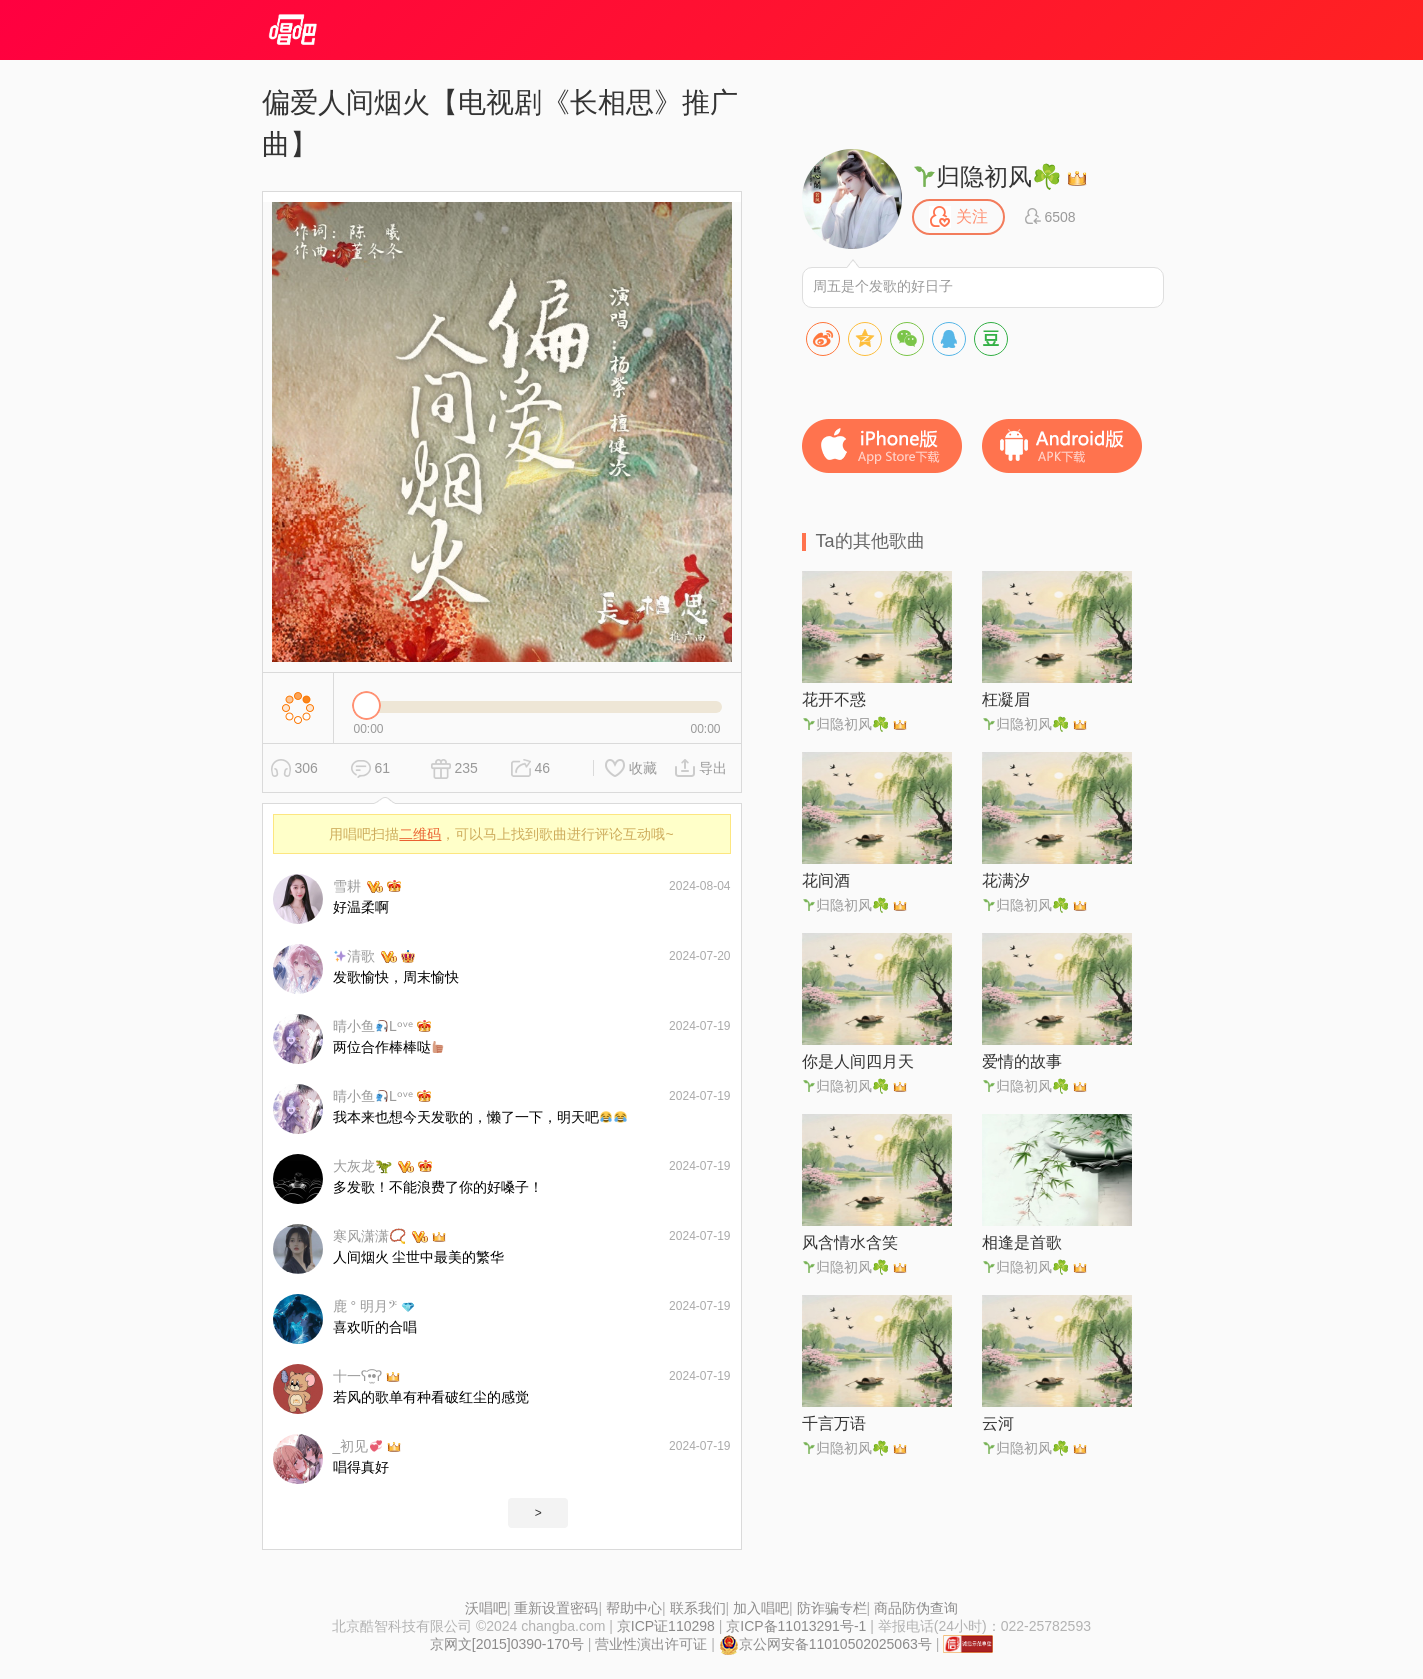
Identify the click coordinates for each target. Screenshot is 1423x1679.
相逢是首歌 (1022, 1242)
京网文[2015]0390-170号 (507, 1644)
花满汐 (1006, 880)
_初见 (358, 1446)
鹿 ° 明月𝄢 (365, 1306)
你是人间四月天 (858, 1061)
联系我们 (698, 1608)
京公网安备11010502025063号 (825, 1644)
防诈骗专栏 (832, 1608)
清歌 (354, 956)
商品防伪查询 (916, 1608)
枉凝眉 (1006, 699)
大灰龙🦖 (362, 1166)
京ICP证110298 (666, 1626)
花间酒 (826, 880)
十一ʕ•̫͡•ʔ (358, 1376)
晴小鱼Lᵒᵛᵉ (373, 1026)
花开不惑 (834, 699)
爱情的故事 (1022, 1061)
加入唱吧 (761, 1608)
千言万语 (834, 1423)
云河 (998, 1423)
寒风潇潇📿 (369, 1236)
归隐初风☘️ (988, 176)
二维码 (420, 834)
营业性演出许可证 (651, 1644)
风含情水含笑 (850, 1242)
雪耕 (347, 886)
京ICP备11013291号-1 (796, 1626)
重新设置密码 (556, 1608)
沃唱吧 (486, 1608)
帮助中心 (634, 1608)
